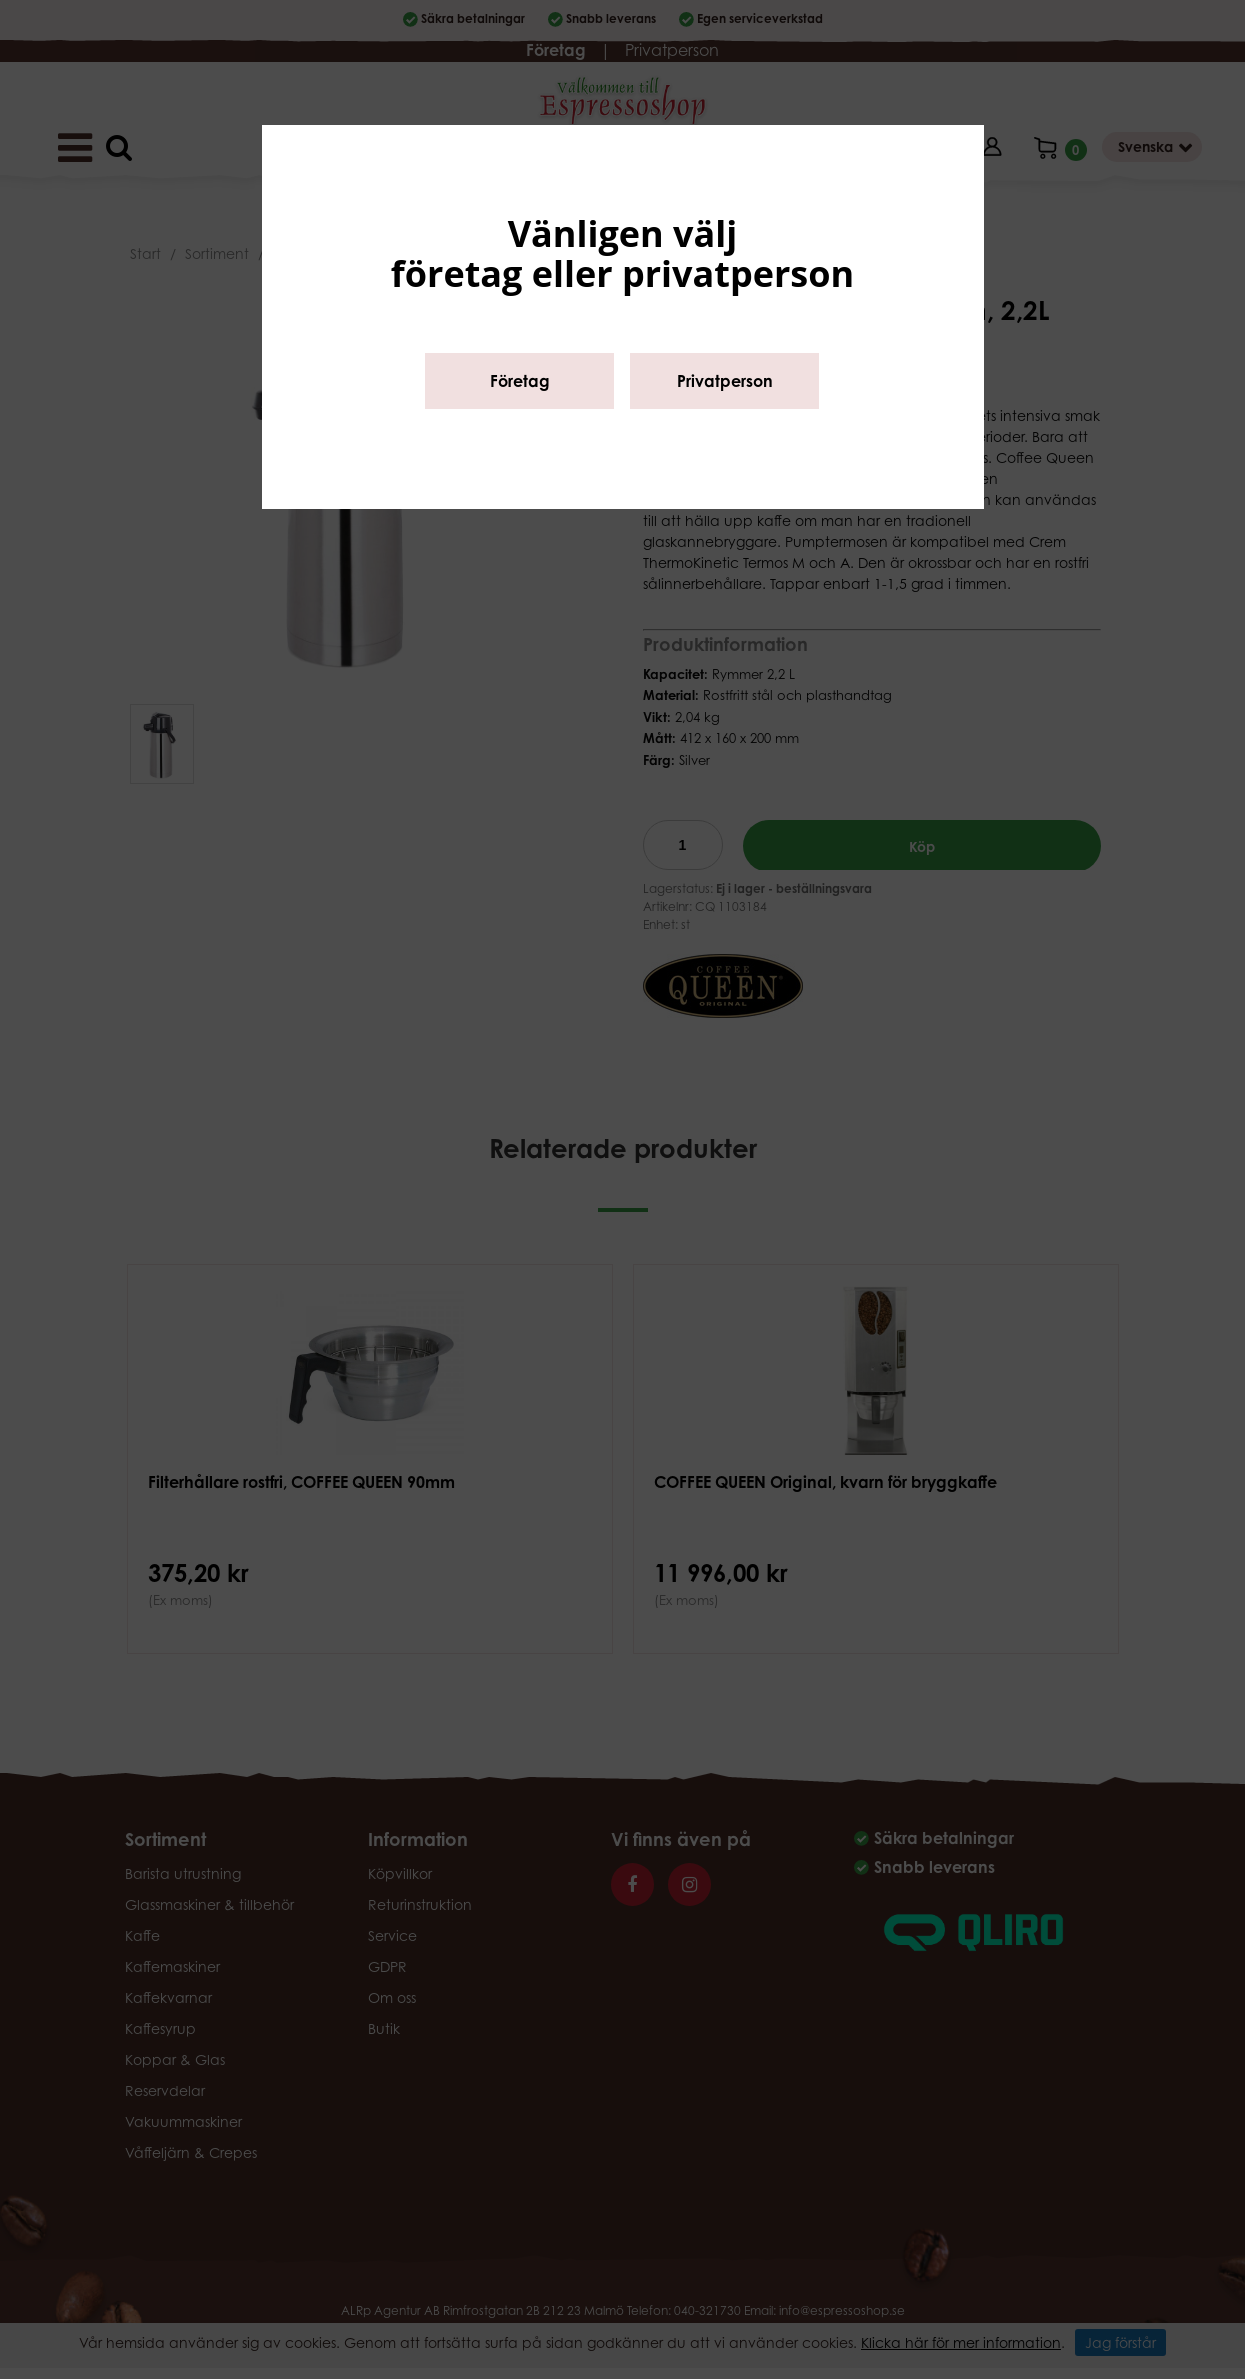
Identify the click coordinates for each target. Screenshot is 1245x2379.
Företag (520, 381)
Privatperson (725, 381)
